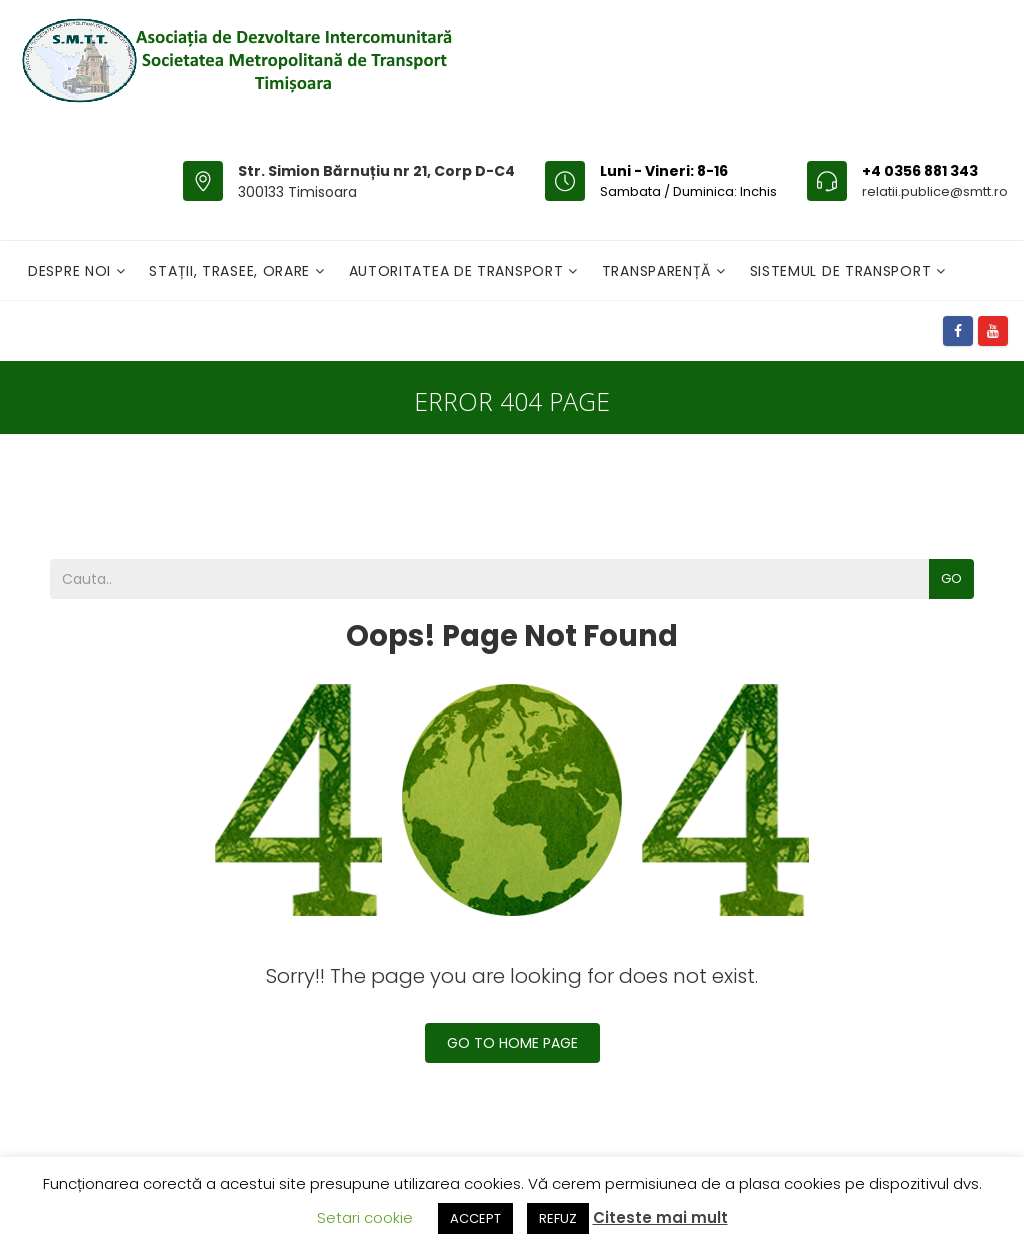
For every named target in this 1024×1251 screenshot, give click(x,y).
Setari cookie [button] (365, 1217)
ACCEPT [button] (475, 1218)
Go (951, 578)
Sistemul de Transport (843, 271)
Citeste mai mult (660, 1217)
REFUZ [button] (558, 1218)
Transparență (659, 271)
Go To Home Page (512, 1043)
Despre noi (72, 271)
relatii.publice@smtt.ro (935, 191)
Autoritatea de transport (459, 271)
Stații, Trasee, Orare (231, 271)
